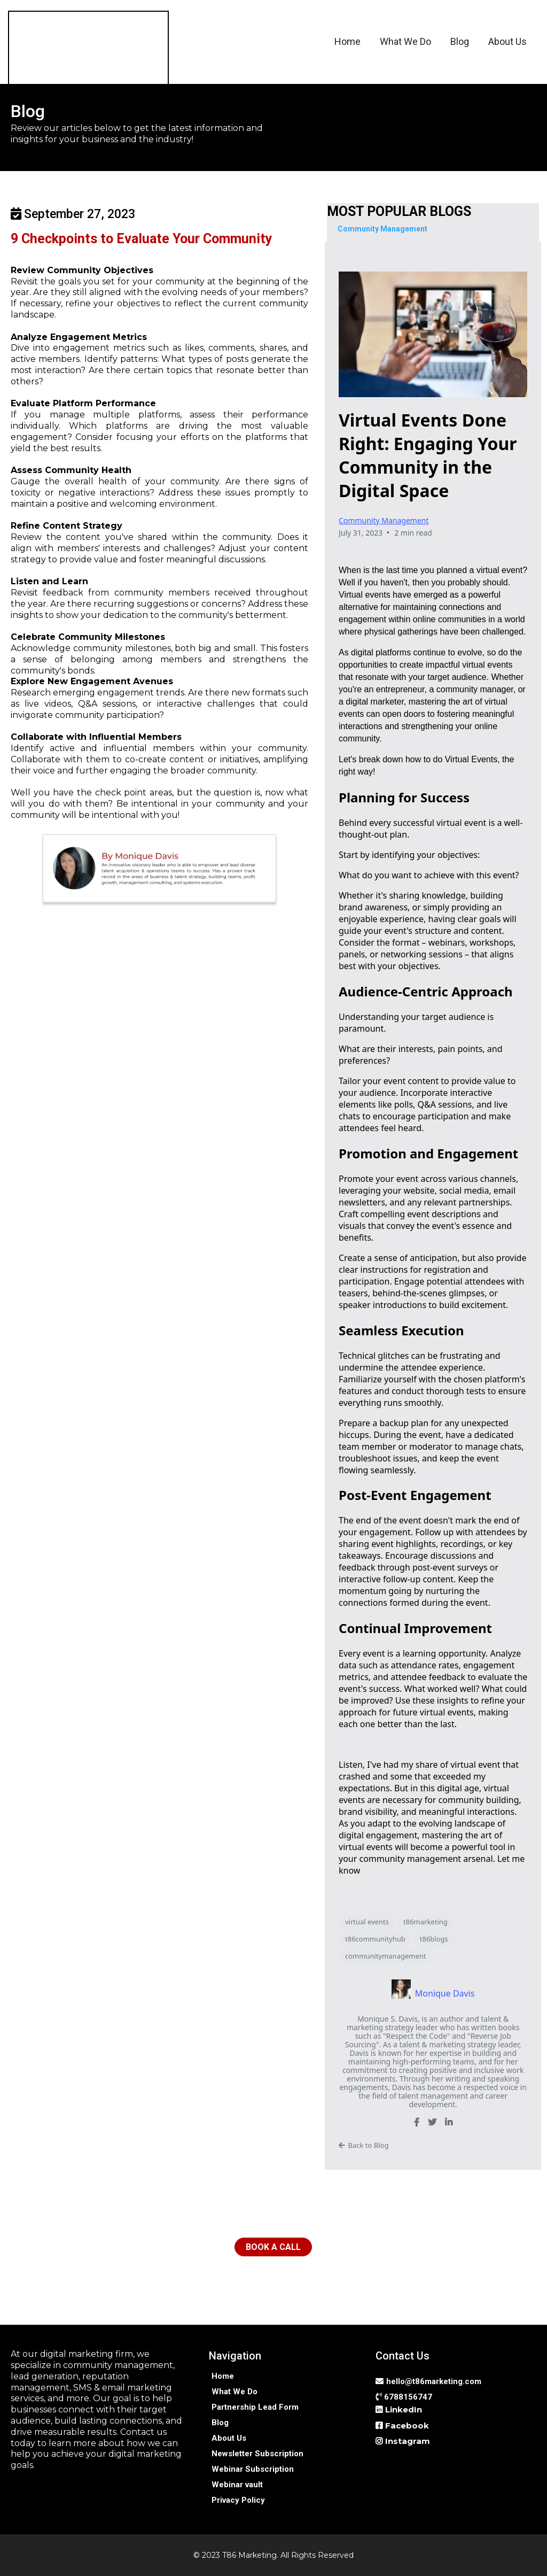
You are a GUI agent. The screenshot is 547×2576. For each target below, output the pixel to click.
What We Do (405, 41)
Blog (459, 41)
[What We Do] (234, 2391)
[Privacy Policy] (238, 2500)
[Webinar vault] (237, 2484)
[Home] (223, 2376)
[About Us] (229, 2438)
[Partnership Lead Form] (255, 2407)
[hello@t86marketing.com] (430, 2381)
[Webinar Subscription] (252, 2469)
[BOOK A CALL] (273, 2247)
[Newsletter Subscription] (257, 2453)
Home (347, 41)
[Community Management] (382, 228)
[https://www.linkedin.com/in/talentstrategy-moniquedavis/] (448, 2122)
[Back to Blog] (433, 2145)
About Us (507, 41)
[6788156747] (405, 2397)
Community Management (384, 520)
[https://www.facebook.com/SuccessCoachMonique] (416, 2122)
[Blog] (220, 2422)
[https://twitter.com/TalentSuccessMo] (432, 2122)
